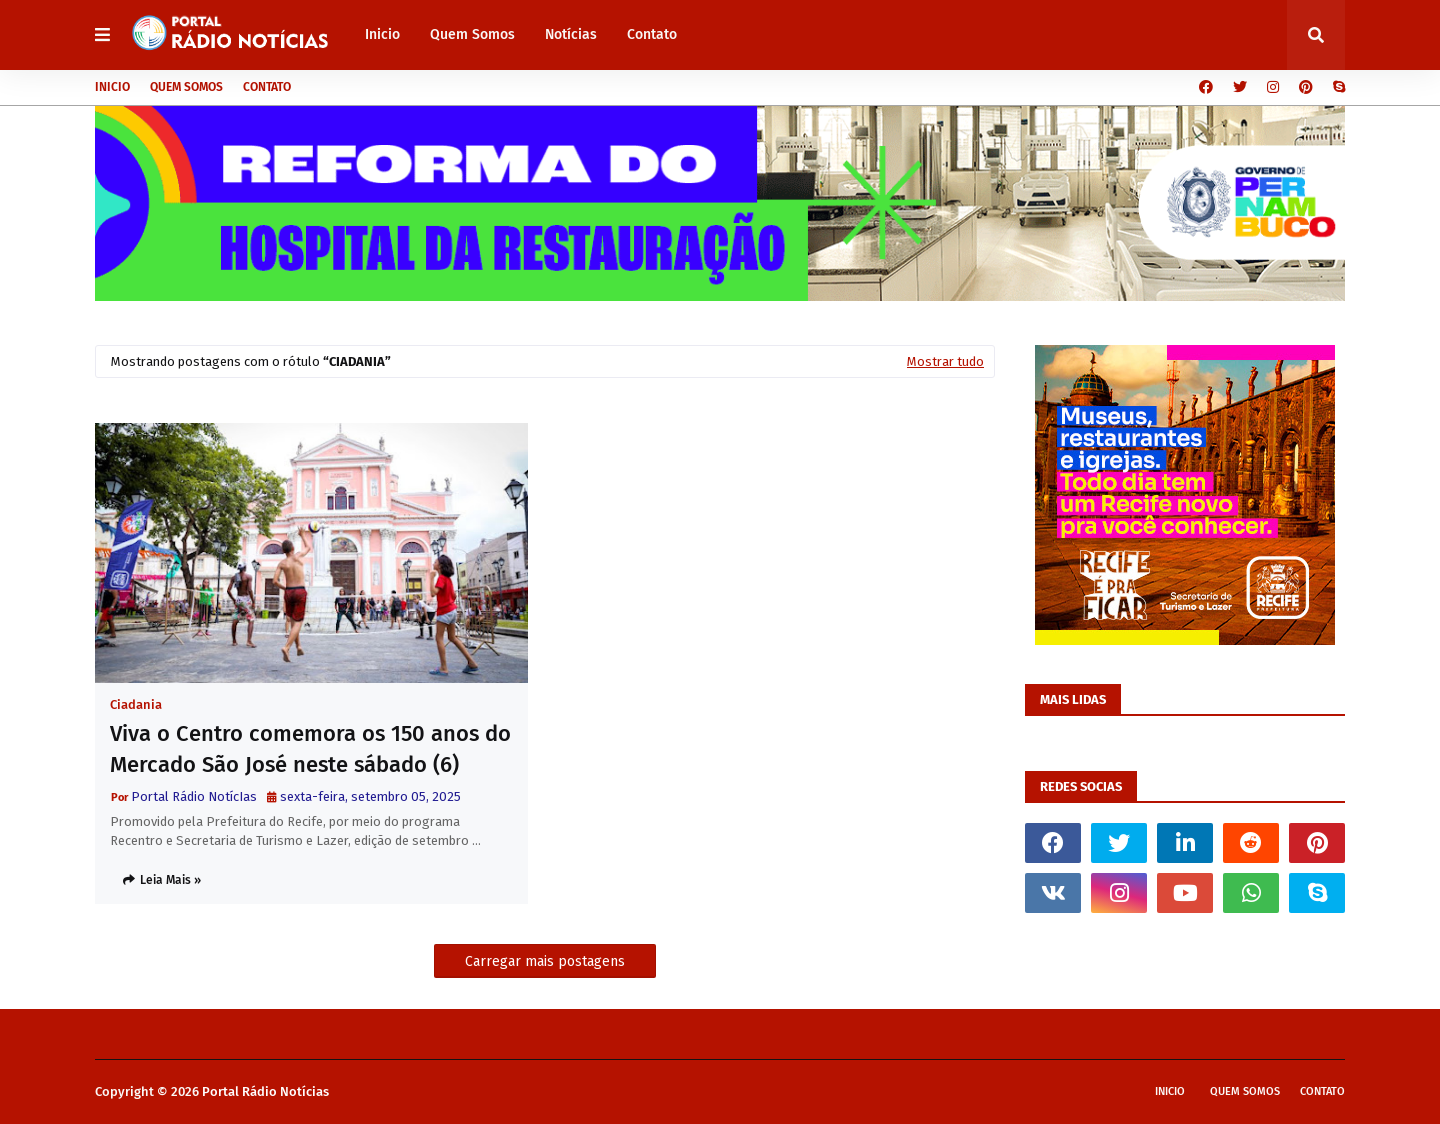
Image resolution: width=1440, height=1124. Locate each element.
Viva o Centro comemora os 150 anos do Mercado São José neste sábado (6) (310, 749)
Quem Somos (186, 87)
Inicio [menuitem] (382, 34)
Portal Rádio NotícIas (194, 796)
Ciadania (136, 704)
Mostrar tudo (945, 361)
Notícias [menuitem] (571, 34)
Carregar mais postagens (545, 961)
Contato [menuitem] (652, 34)
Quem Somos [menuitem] (472, 34)
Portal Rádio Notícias (265, 1091)
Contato (267, 87)
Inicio (112, 87)
